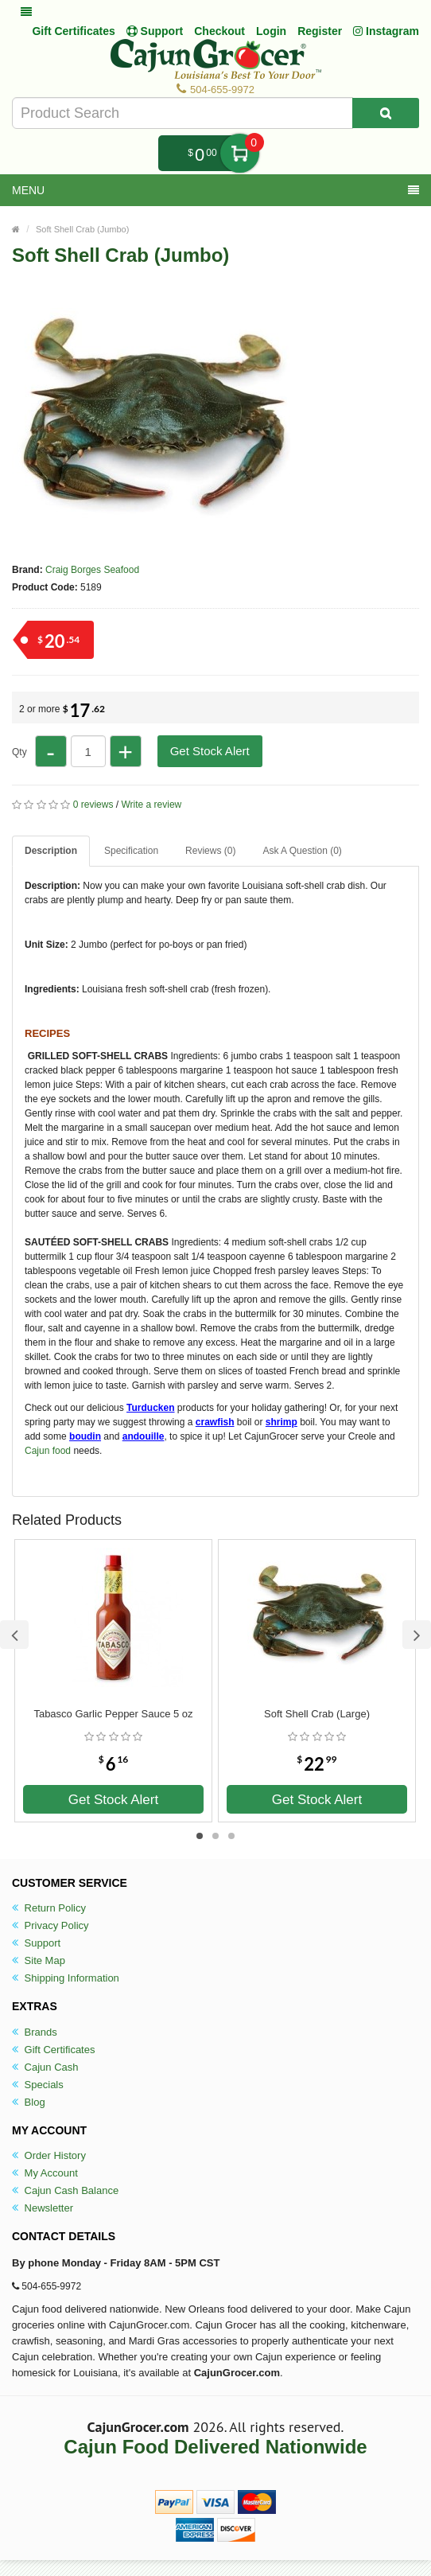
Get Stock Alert (210, 751)
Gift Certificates (73, 31)
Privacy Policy (50, 1925)
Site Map (38, 1960)
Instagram (386, 31)
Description (51, 850)
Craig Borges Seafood (92, 569)
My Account (45, 2173)
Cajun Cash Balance (65, 2190)
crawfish (215, 1422)
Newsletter (42, 2208)
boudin (85, 1436)
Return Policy (49, 1908)
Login (271, 31)
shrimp (281, 1422)
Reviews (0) (210, 850)
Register (319, 31)
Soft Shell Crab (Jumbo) (82, 229)
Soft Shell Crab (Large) (317, 1714)
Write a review (151, 804)
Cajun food (48, 1450)
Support (36, 1943)
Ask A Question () (301, 850)
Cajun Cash (45, 2067)
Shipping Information (65, 1978)
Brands (34, 2032)
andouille (143, 1436)
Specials (38, 2085)
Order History (49, 2155)
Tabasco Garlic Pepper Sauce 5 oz (112, 1714)
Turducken (150, 1407)
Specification (131, 850)
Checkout (219, 31)
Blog (28, 2102)
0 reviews (93, 804)
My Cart (239, 153)
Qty (19, 752)
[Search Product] (385, 113)
